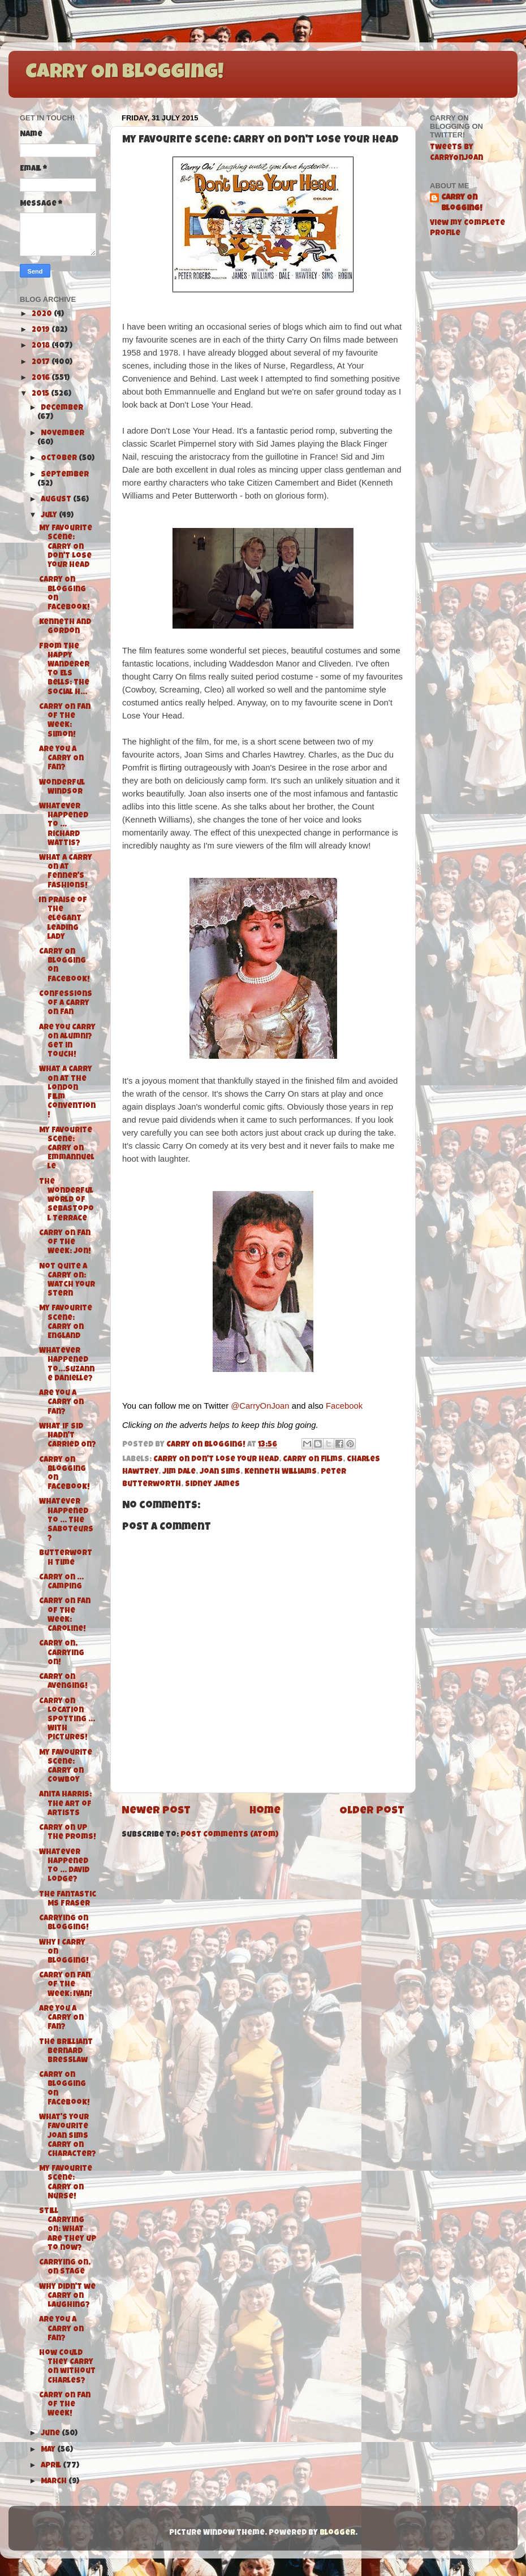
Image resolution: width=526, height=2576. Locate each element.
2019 (41, 330)
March (54, 2482)
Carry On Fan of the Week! (64, 2405)
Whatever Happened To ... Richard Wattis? (63, 825)
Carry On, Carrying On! (61, 1653)
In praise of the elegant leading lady (63, 919)
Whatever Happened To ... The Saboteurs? (66, 1521)
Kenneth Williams (280, 1472)
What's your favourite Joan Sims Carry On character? (67, 2136)
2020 (43, 314)
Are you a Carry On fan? (61, 1402)
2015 (41, 394)
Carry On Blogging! (124, 73)
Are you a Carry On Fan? (61, 759)
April (52, 2466)
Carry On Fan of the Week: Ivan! (65, 1985)
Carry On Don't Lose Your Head (216, 1460)
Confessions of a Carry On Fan (65, 1003)
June (51, 2434)
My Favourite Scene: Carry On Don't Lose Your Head (65, 547)
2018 (41, 346)
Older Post (371, 1811)
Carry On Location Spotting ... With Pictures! (67, 1720)
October (60, 458)
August (57, 500)
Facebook (344, 1405)
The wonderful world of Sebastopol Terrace (66, 1201)
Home (265, 1811)
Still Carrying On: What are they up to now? (67, 2230)
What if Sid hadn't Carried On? (67, 1436)
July (50, 515)
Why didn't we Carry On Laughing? (67, 2296)
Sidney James (212, 1484)
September (65, 475)
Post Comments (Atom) (229, 1835)
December (62, 408)
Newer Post (156, 1811)
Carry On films (313, 1460)
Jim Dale (179, 1472)
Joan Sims (220, 1472)
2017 (41, 362)
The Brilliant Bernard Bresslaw (66, 2051)
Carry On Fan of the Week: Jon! (65, 1242)
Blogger (337, 2533)
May (49, 2450)
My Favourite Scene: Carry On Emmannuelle (66, 1149)
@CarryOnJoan (260, 1405)
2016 (41, 378)
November (62, 434)
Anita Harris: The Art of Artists (65, 1804)
